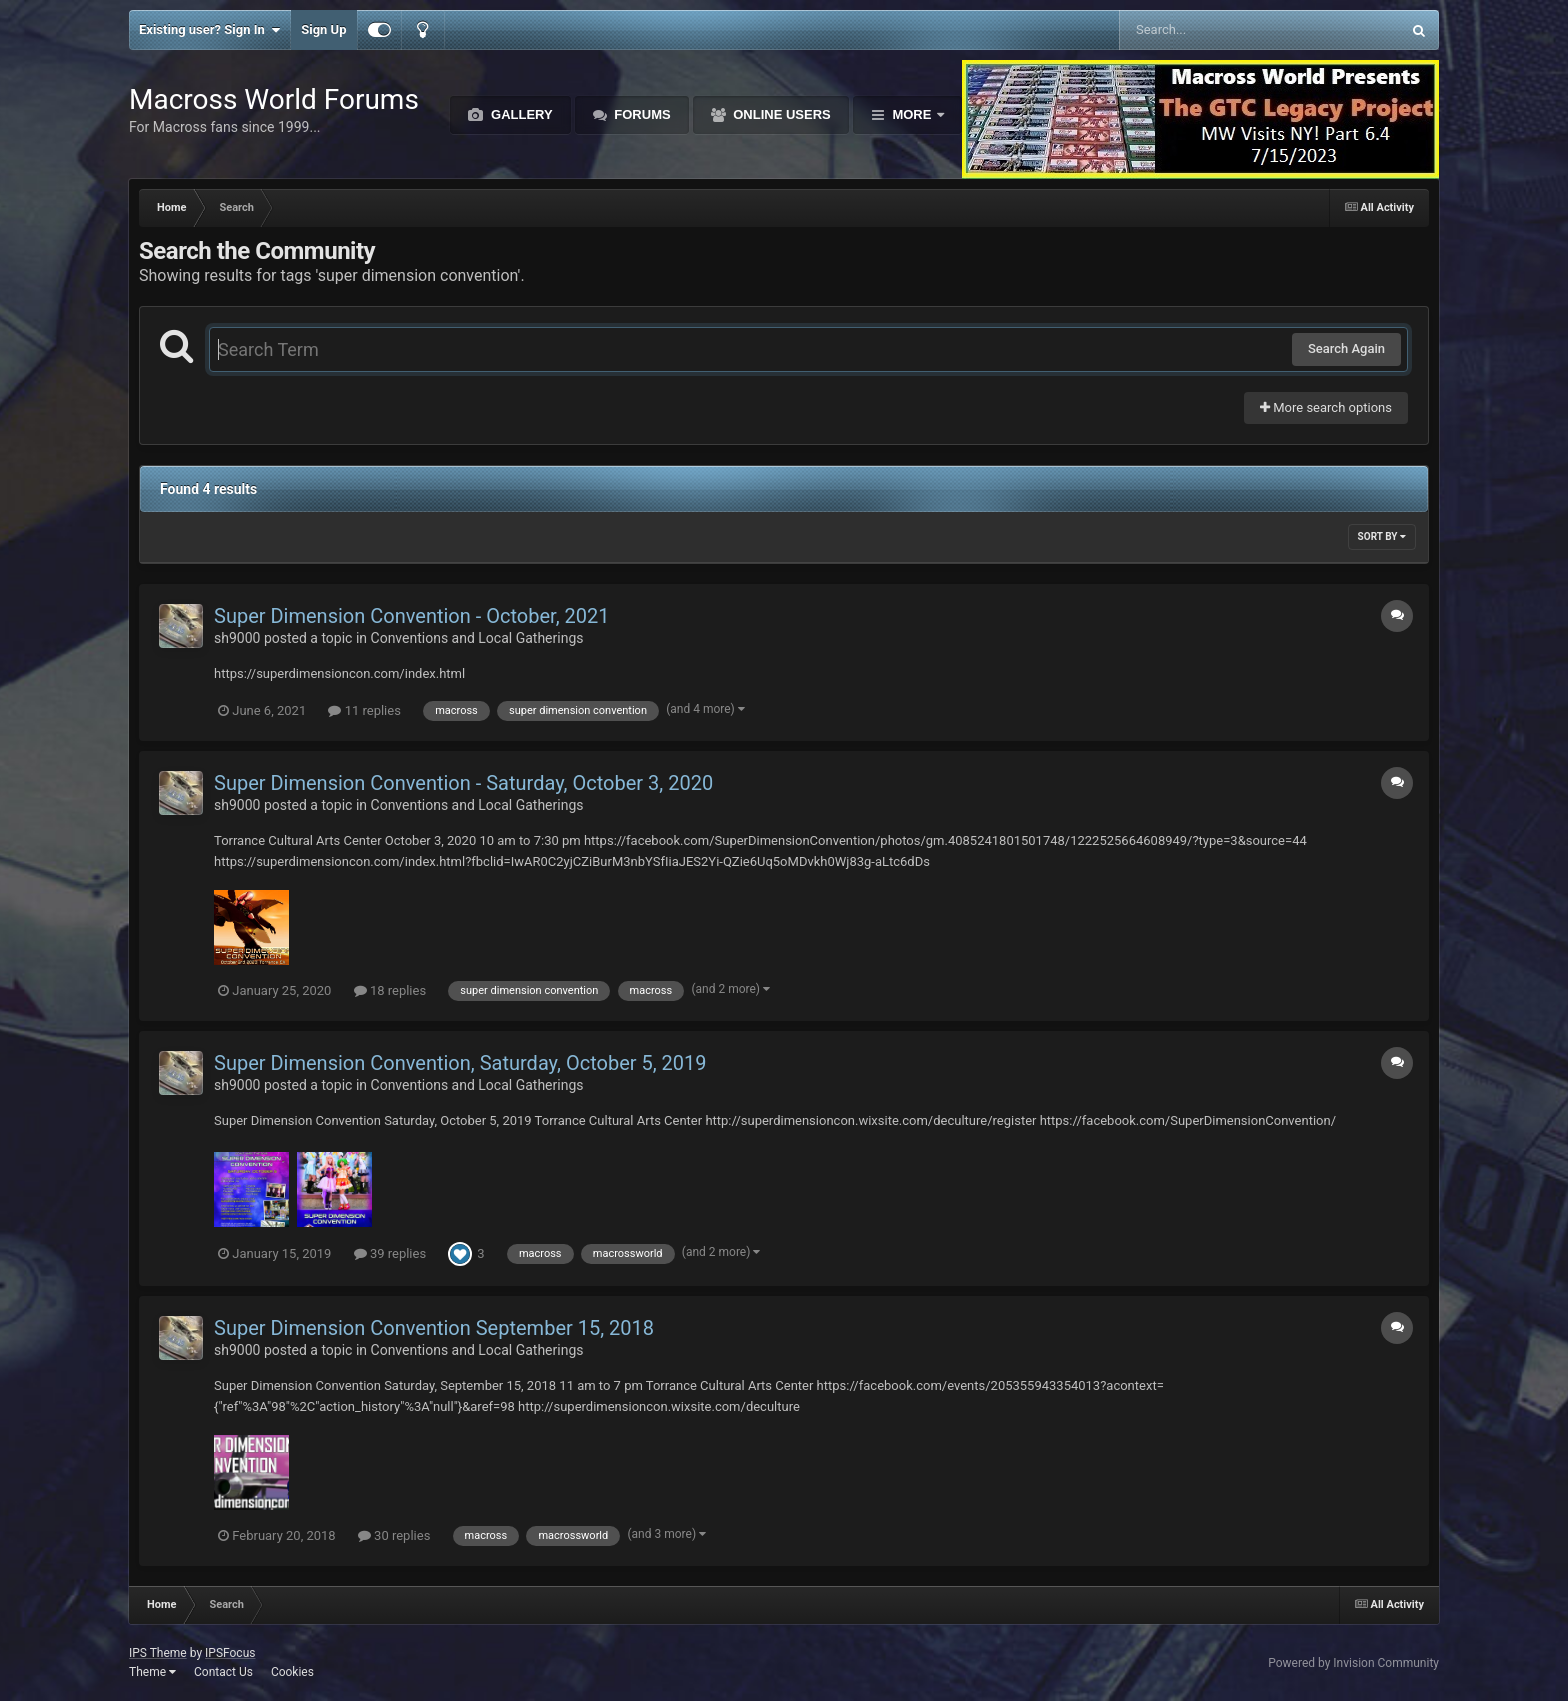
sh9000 (237, 638)
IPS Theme (158, 1653)
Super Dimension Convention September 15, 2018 (434, 1328)
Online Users (780, 114)
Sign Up (323, 29)
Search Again (1346, 348)
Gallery (519, 114)
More (912, 114)
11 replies (364, 710)
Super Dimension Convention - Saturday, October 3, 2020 (463, 783)
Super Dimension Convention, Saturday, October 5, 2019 (460, 1063)
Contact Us (223, 1672)
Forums (641, 114)
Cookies (292, 1672)
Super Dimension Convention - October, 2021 (412, 616)
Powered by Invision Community (1353, 1663)
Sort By (1382, 536)
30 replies (394, 1535)
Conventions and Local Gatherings (477, 638)
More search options (1326, 407)
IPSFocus (230, 1653)
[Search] (1209, 30)
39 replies (390, 1253)
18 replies (390, 990)
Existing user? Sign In (209, 30)
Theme (152, 1672)
